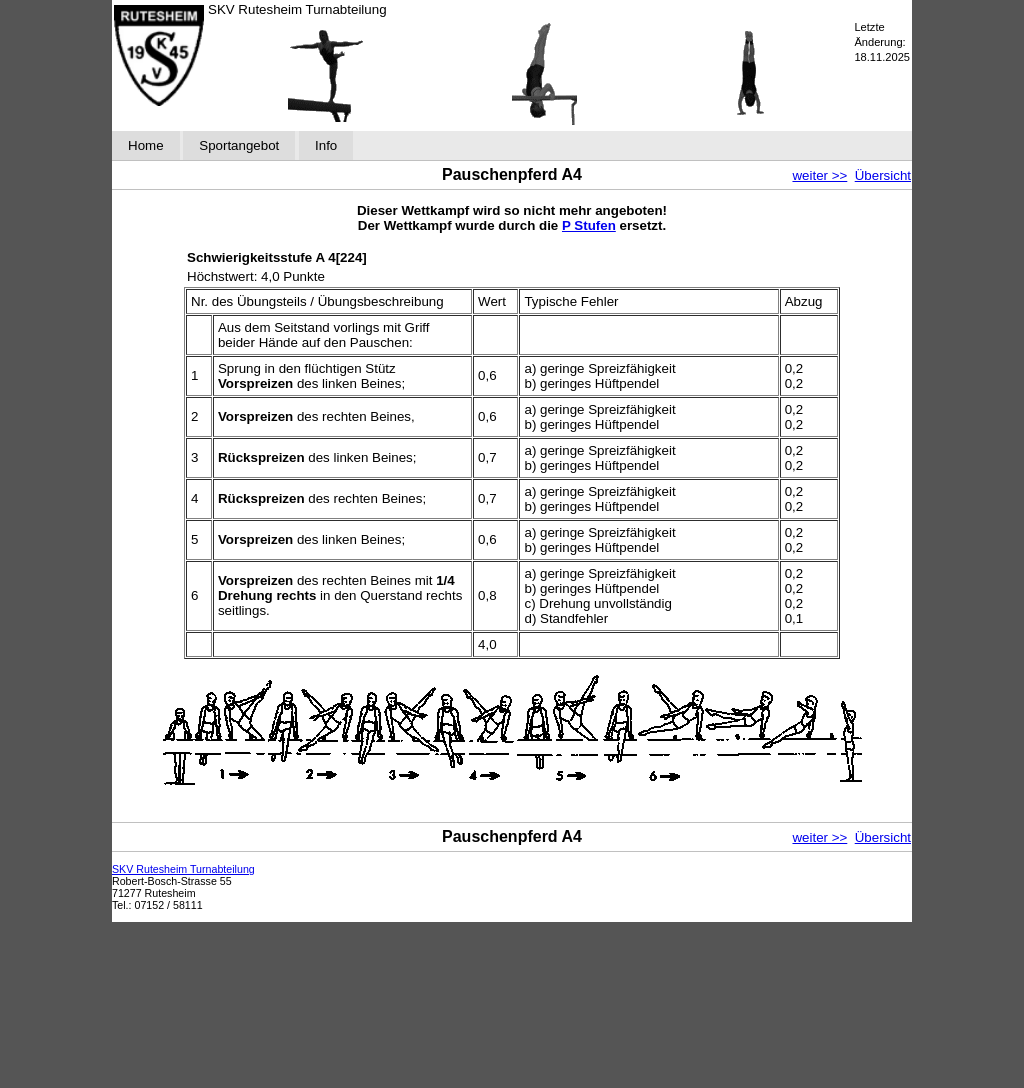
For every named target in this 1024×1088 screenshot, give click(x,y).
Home (146, 145)
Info (326, 145)
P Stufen (589, 225)
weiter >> (819, 175)
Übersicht (883, 175)
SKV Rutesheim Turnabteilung (183, 869)
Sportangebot (239, 145)
